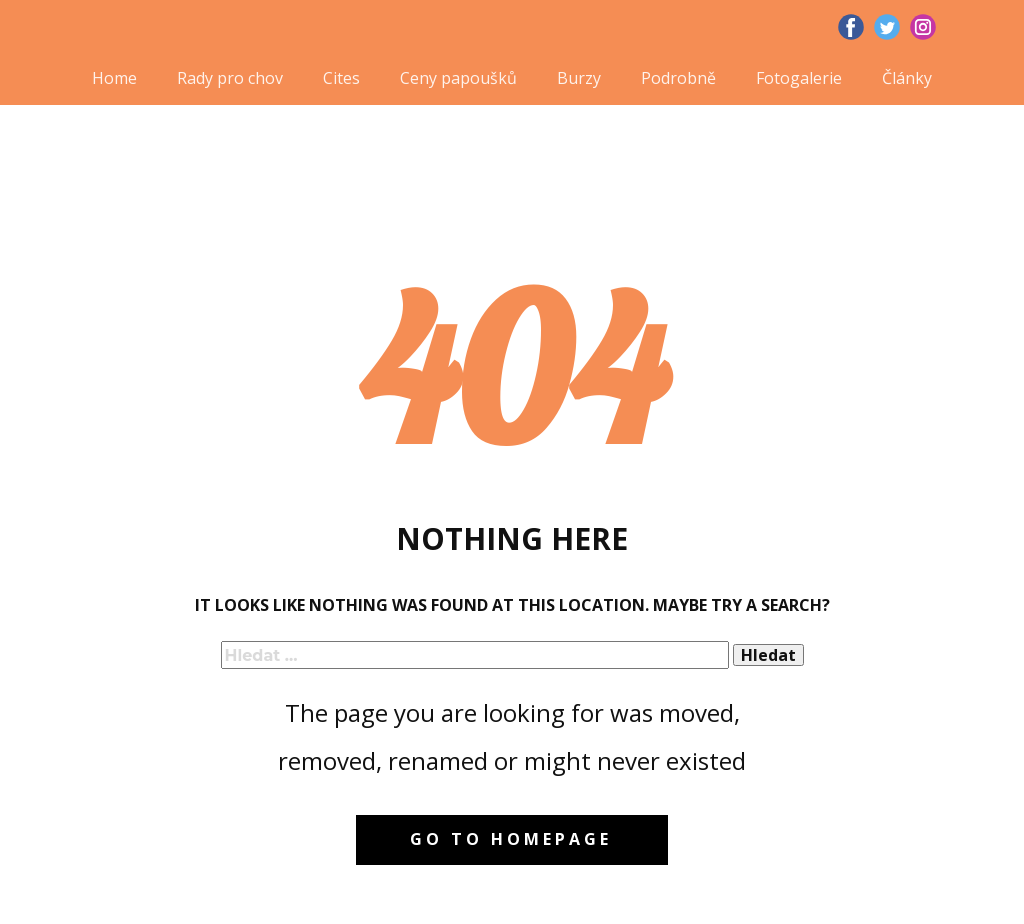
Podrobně (678, 78)
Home (114, 78)
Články (907, 78)
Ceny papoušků (458, 78)
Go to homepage (511, 839)
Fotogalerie (799, 78)
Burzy (579, 78)
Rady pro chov (230, 78)
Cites (341, 78)
